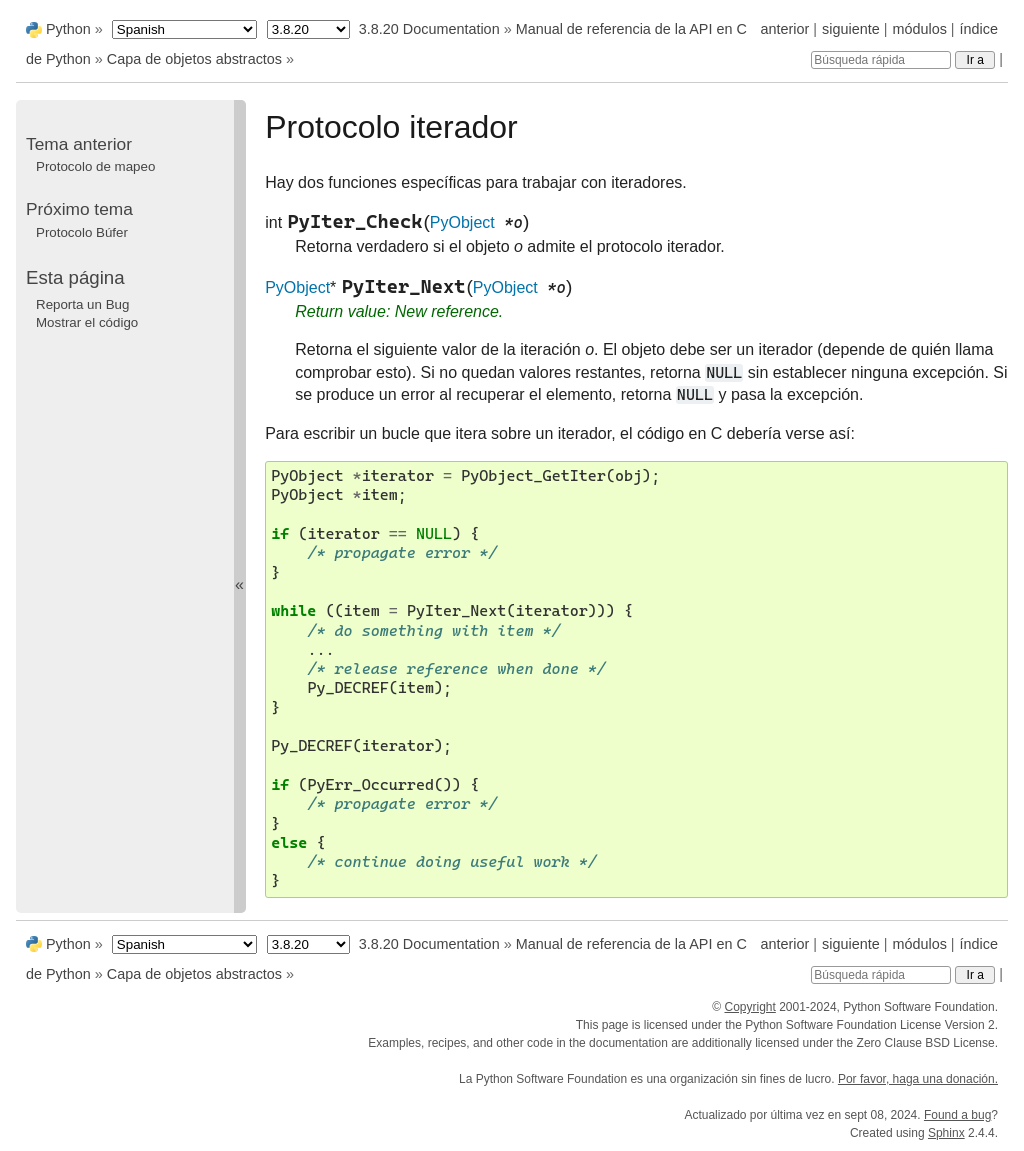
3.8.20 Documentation (429, 29)
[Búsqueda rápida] (881, 60)
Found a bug (957, 1115)
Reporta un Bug (82, 304)
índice (979, 29)
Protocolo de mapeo (95, 166)
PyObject (462, 222)
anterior (785, 29)
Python (68, 29)
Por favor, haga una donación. (918, 1079)
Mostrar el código (87, 322)
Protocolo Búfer (82, 232)
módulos (919, 29)
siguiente (851, 29)
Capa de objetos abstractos (194, 59)
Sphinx (946, 1133)
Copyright (749, 1007)
